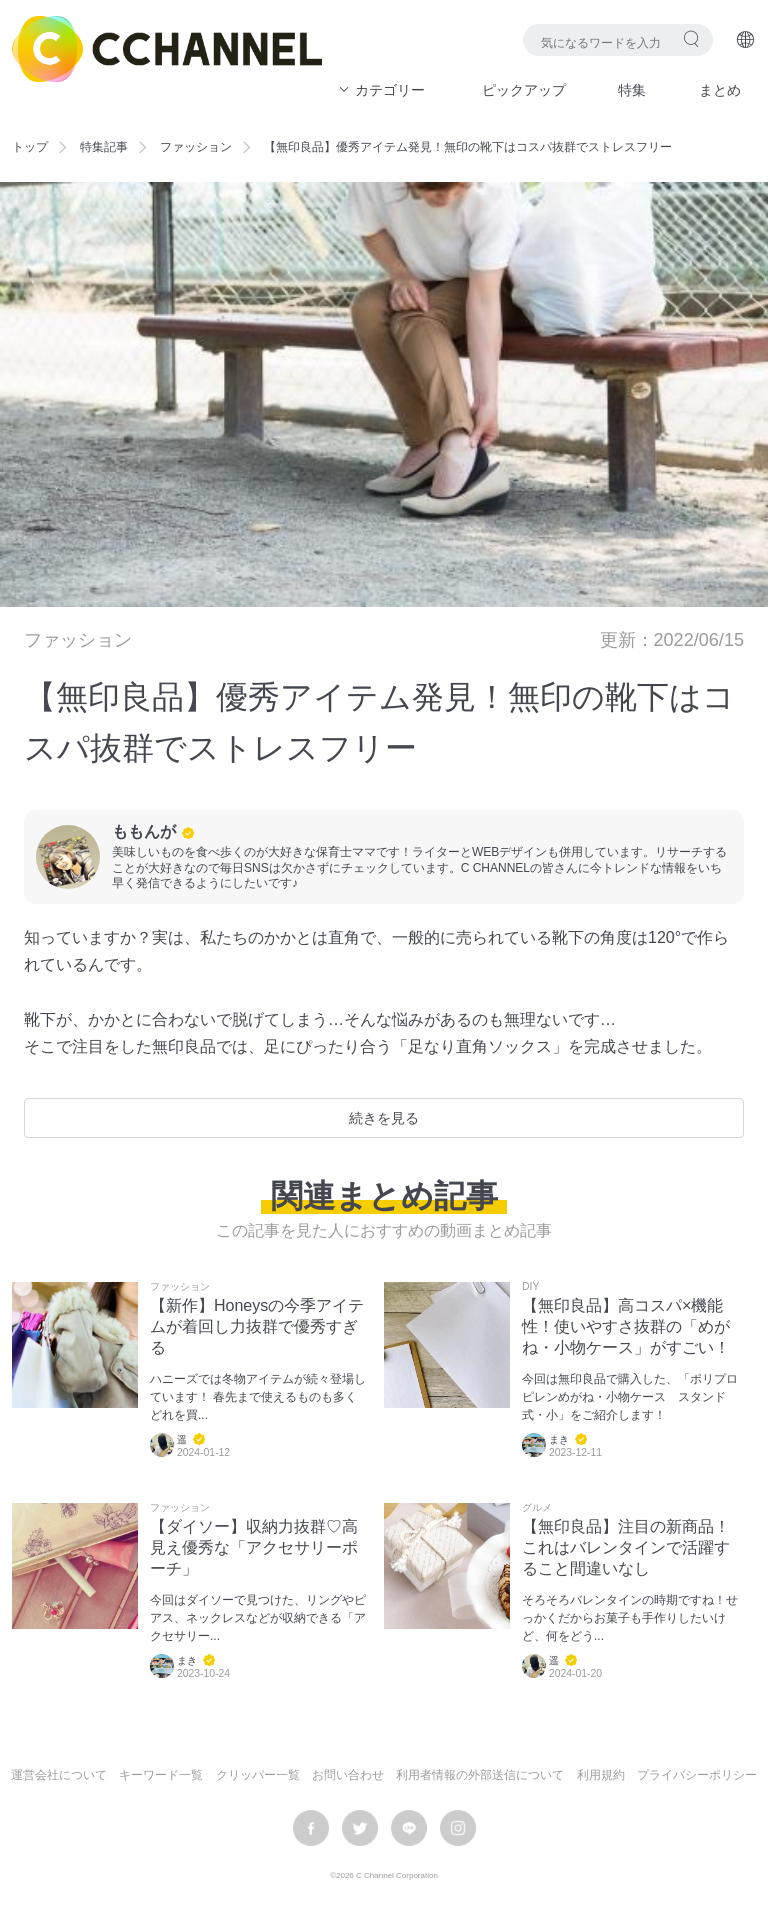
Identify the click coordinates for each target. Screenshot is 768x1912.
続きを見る (384, 1118)
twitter (360, 1828)
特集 (632, 90)
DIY (530, 1287)
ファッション (196, 147)
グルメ (537, 1508)
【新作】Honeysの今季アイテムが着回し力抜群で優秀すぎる (257, 1326)
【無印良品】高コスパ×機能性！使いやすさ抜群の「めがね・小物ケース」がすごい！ (626, 1326)
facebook (311, 1828)
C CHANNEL (167, 49)
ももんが (144, 831)
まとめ (720, 90)
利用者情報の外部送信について (480, 1775)
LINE (409, 1828)
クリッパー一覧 (258, 1775)
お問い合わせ (348, 1775)
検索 (691, 38)
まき (559, 1439)
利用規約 (601, 1775)
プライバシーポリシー (697, 1775)
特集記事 (104, 147)
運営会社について (59, 1775)
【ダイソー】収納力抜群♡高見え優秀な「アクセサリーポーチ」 (254, 1547)
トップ (30, 147)
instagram (458, 1828)
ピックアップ (524, 90)
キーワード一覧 (161, 1775)
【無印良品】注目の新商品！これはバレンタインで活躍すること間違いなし (626, 1547)
